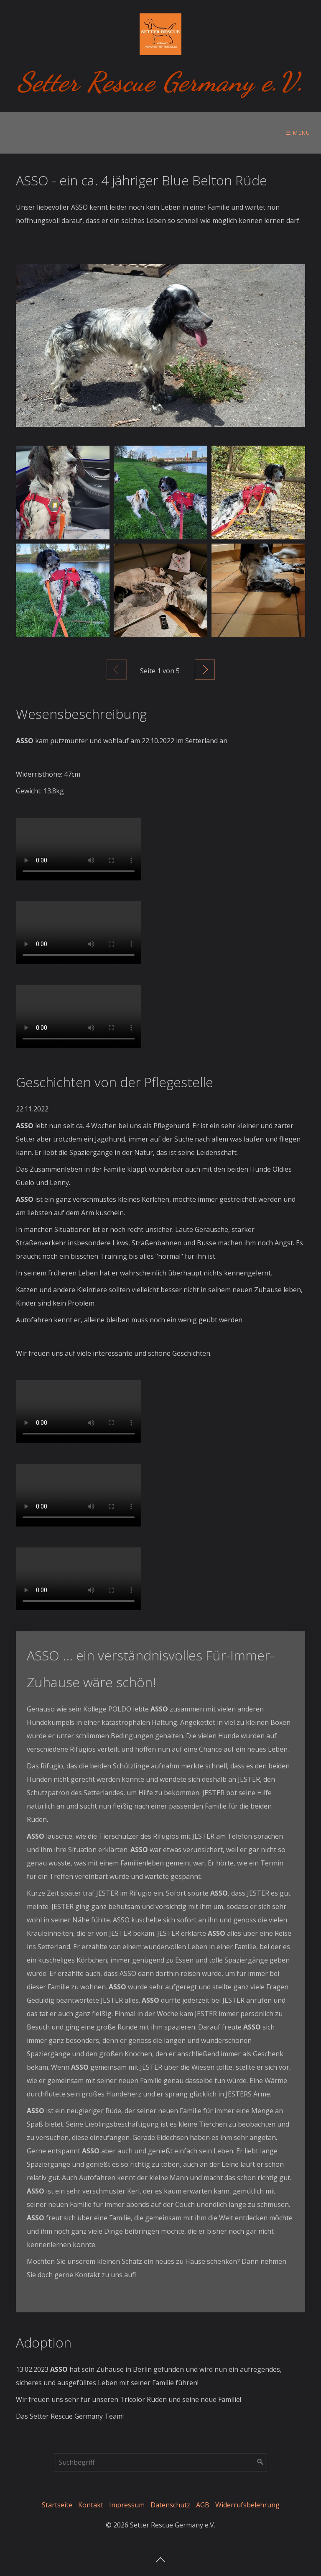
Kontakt (90, 2504)
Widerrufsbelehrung (247, 2504)
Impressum (127, 2504)
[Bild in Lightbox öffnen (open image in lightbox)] (160, 345)
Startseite (57, 2504)
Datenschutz (170, 2504)
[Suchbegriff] (160, 2462)
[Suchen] (260, 2462)
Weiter (205, 669)
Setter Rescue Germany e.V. (160, 82)
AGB (202, 2504)
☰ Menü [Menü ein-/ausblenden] (298, 132)
